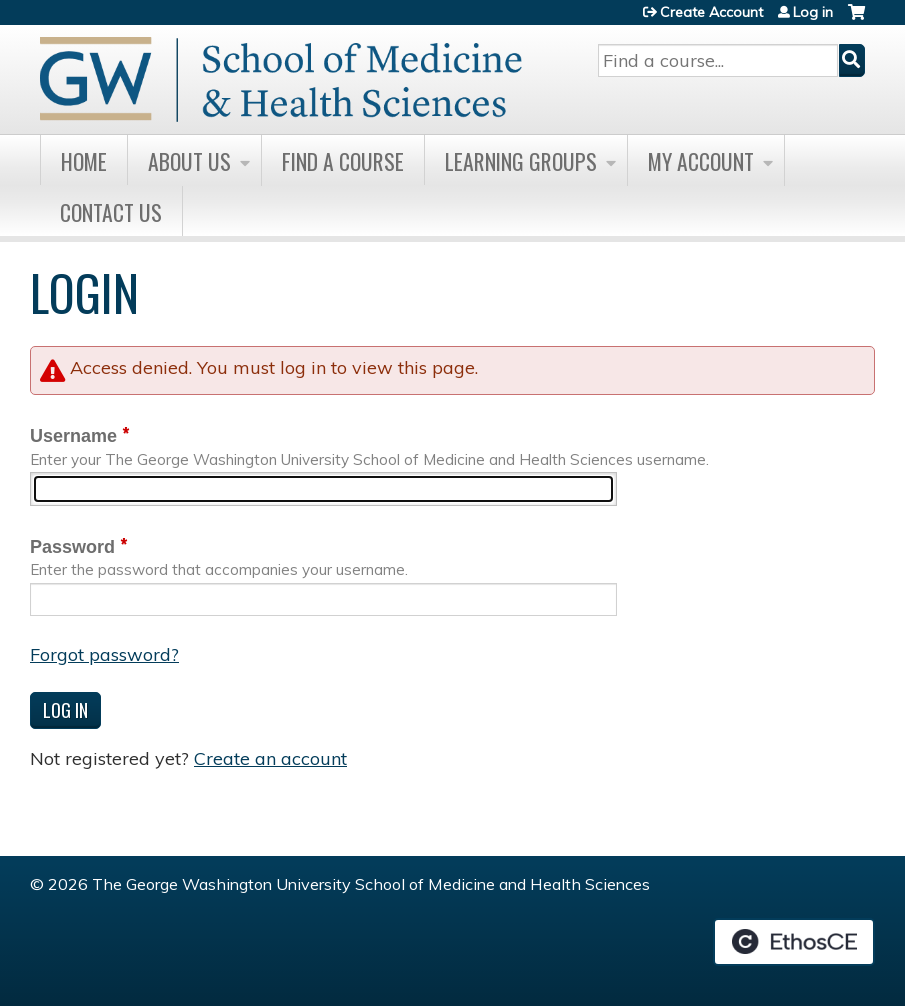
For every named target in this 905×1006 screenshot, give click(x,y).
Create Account (711, 12)
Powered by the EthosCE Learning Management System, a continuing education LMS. (794, 942)
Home (84, 161)
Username (73, 436)
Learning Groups (521, 161)
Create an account (270, 758)
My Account (701, 161)
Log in (813, 12)
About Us (189, 161)
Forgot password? (104, 654)
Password (72, 547)
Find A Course (343, 161)
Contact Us (111, 212)
